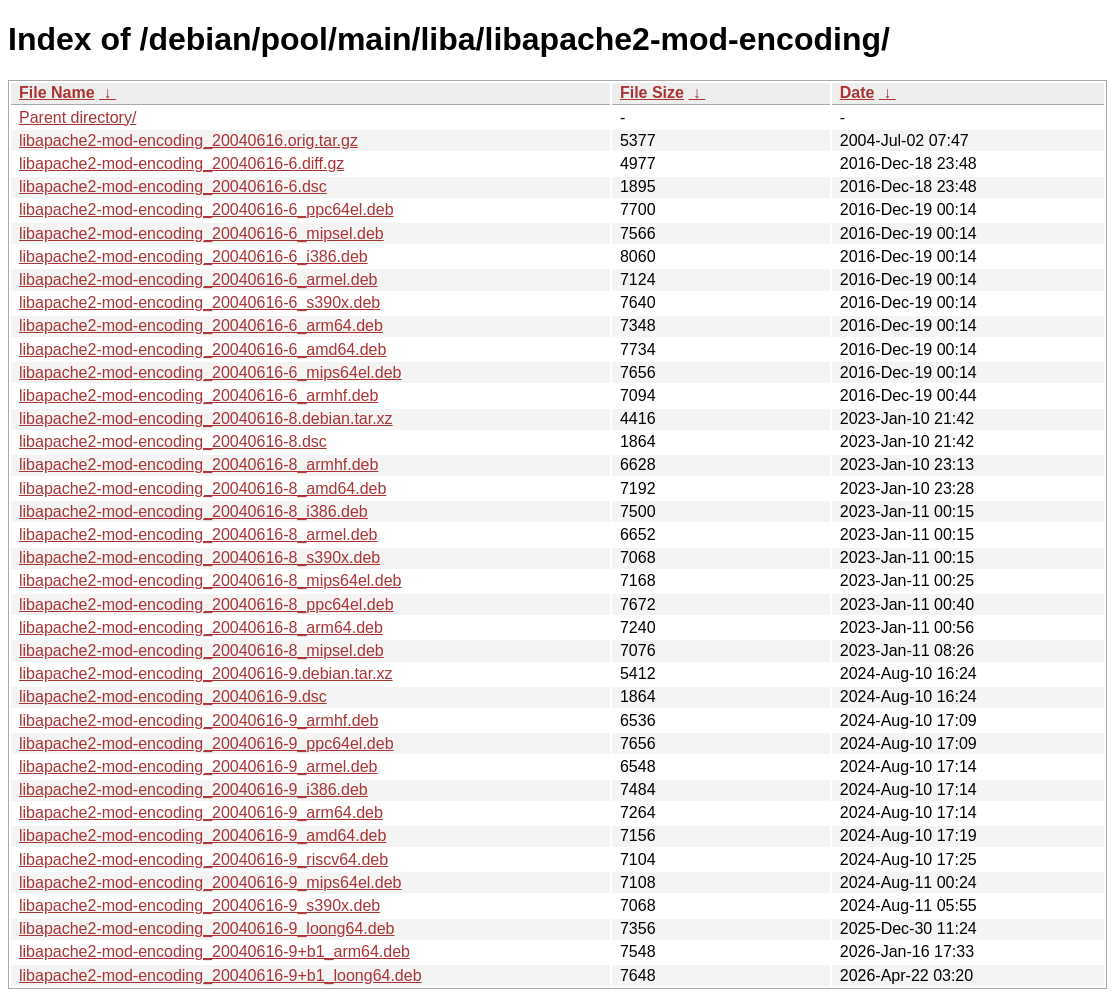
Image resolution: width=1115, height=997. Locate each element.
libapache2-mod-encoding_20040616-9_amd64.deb (202, 835)
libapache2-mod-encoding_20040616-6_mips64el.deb (210, 372)
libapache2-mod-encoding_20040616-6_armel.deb (198, 279)
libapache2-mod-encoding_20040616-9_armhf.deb (198, 720)
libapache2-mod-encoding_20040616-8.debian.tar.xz (206, 418)
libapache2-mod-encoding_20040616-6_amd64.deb (202, 349)
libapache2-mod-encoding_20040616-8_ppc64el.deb (206, 604)
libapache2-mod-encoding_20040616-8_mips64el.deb (210, 580)
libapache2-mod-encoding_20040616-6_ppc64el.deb (206, 209)
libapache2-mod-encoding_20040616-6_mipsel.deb (201, 233)
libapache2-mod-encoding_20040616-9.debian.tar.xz (206, 673)
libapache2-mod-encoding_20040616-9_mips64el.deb (210, 882)
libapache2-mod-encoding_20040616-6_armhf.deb (198, 395)
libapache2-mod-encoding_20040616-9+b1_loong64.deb (220, 975)
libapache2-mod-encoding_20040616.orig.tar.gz (188, 140)
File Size (652, 92)
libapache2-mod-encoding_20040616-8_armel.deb (198, 534)
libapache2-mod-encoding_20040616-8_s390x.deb (199, 557)
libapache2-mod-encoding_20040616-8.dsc (173, 441)
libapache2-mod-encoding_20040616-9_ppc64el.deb (206, 743)
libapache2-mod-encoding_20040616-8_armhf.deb (198, 464)
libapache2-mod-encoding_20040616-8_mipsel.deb (201, 650)
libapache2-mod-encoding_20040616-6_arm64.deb (201, 325)
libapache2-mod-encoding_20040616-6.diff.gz (181, 163)
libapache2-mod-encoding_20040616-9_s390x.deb (199, 905)
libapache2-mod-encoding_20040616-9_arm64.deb (201, 812)
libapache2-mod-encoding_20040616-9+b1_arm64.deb (214, 951)
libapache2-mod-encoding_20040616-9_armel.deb (198, 766)
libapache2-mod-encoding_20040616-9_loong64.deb (206, 928)
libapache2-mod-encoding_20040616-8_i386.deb (193, 511)
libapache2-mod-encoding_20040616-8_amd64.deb (202, 488)
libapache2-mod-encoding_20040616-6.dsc (173, 186)
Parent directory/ (77, 117)
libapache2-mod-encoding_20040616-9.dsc (173, 696)
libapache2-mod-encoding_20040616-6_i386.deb (193, 256)
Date (857, 92)
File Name (57, 92)
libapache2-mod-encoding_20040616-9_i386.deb (193, 789)
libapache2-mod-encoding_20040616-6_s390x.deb (199, 302)
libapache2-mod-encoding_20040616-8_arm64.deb (201, 627)
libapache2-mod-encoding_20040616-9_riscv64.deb (203, 859)
